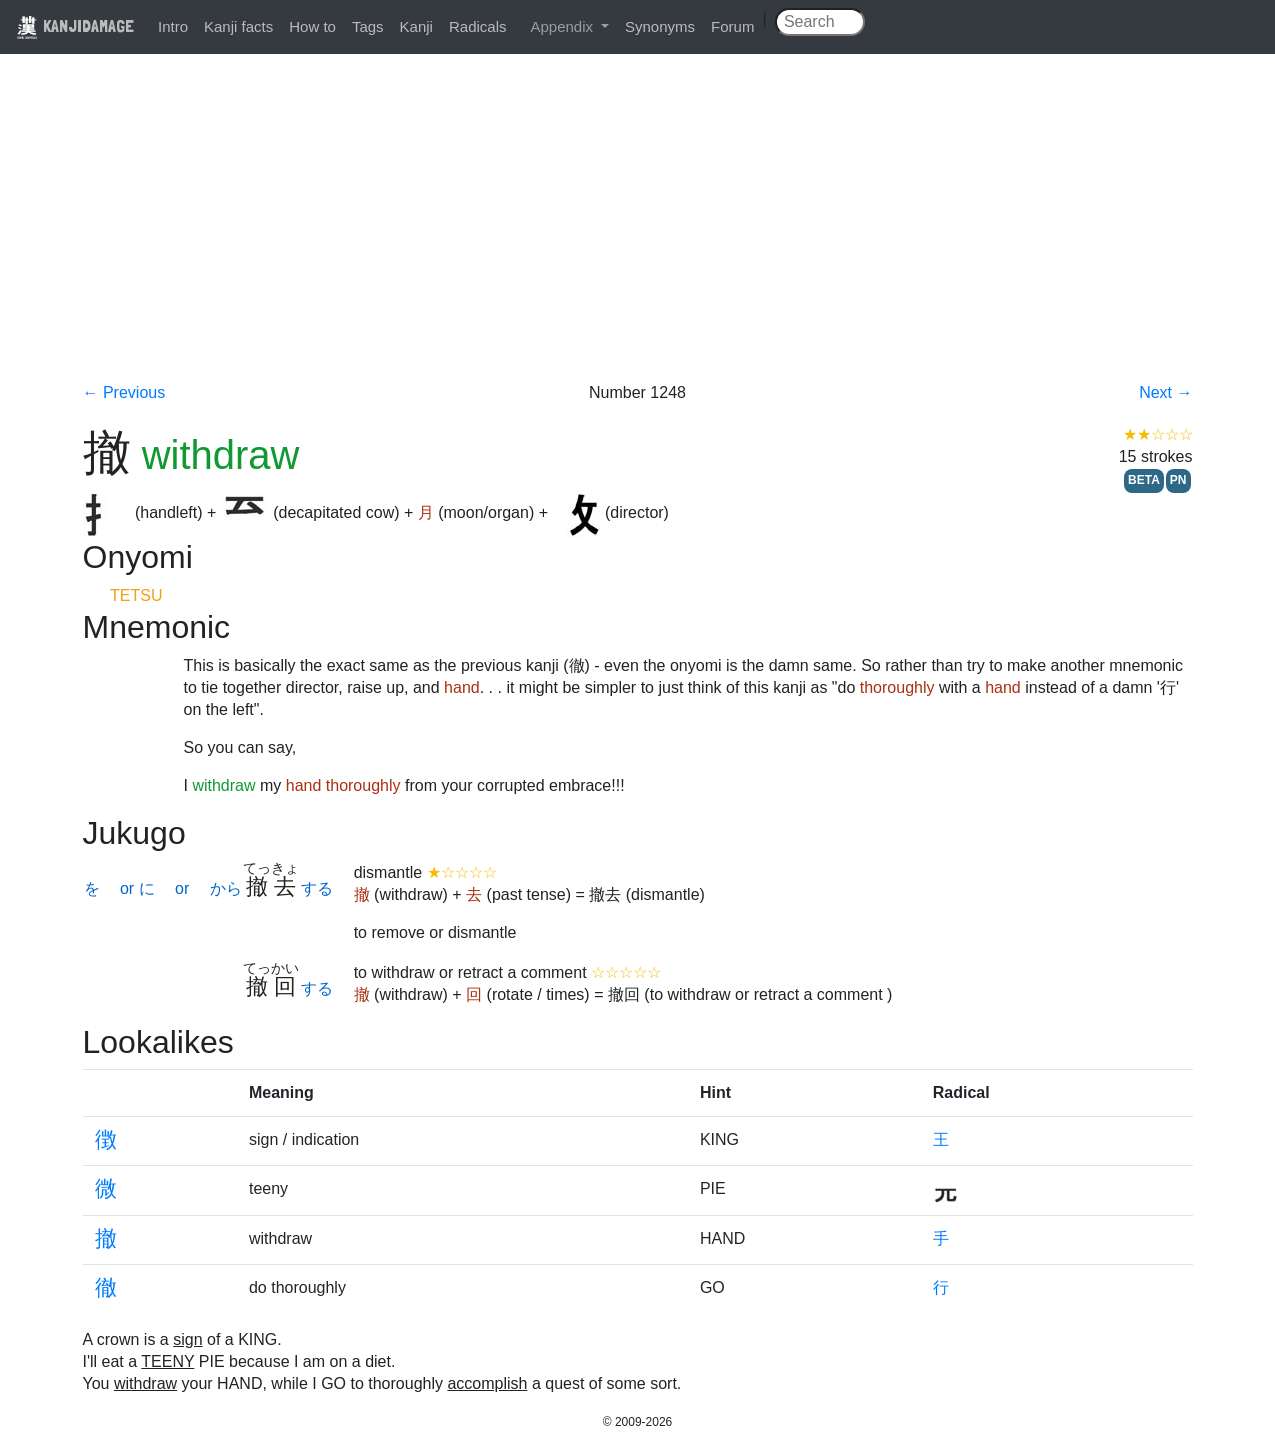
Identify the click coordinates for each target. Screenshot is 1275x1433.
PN (1178, 480)
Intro (173, 26)
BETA (1144, 480)
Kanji (416, 26)
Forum (732, 26)
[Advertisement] (638, 232)
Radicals (478, 26)
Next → (1165, 392)
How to (312, 26)
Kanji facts (238, 26)
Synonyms (660, 26)
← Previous (124, 392)
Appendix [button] (563, 26)
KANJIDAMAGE (75, 25)
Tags (368, 26)
